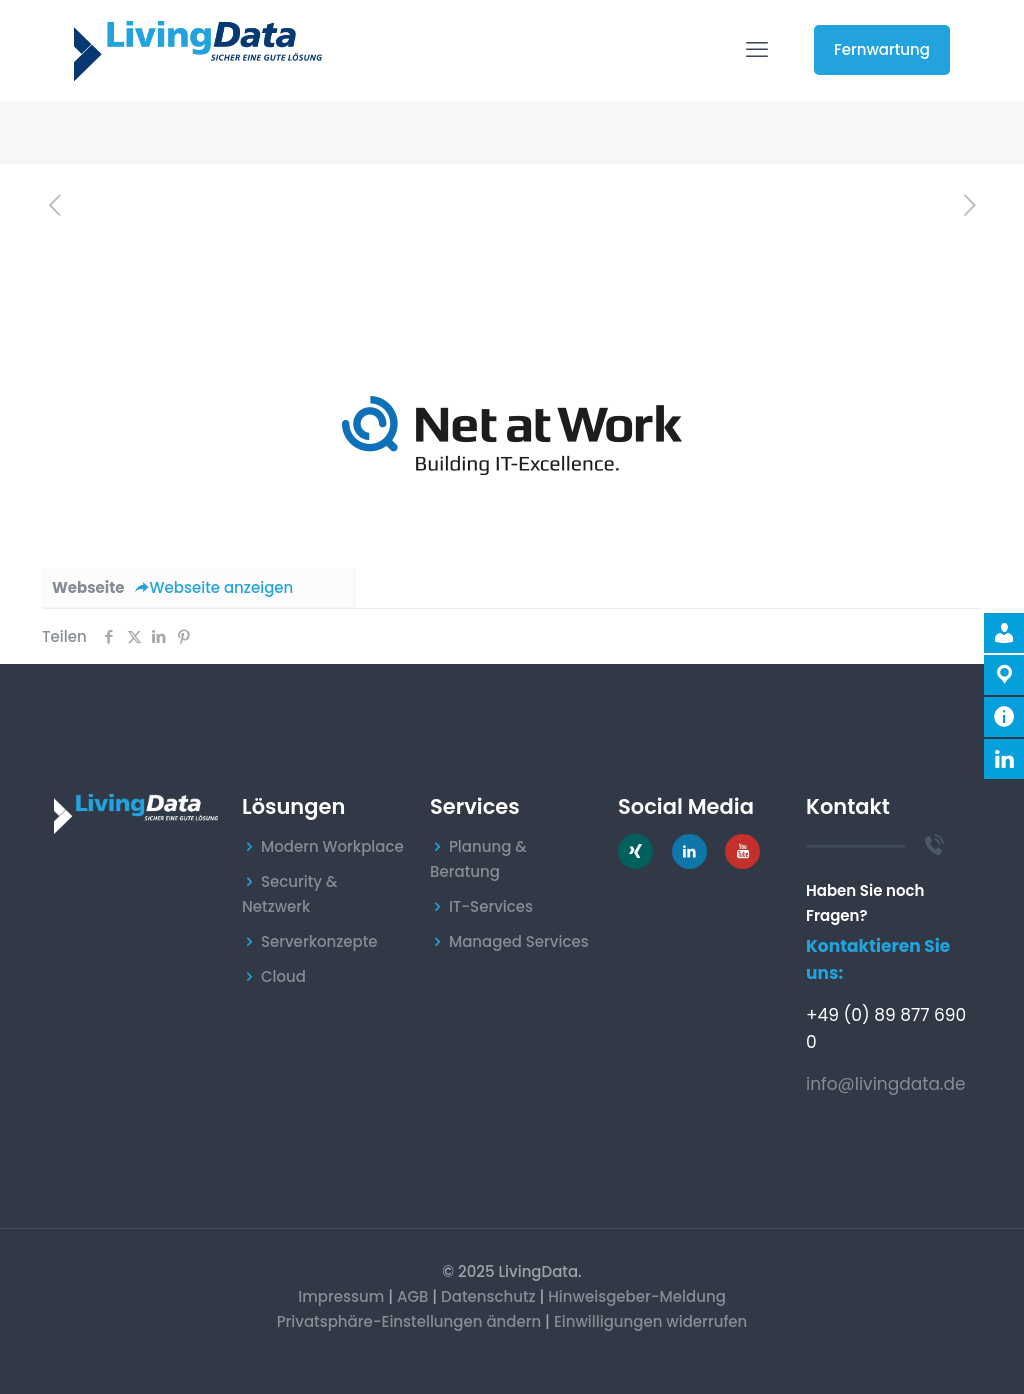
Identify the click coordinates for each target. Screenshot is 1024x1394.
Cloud (283, 976)
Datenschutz (488, 1296)
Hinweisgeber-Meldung (637, 1296)
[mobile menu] (757, 50)
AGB (413, 1296)
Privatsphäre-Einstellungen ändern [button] (409, 1321)
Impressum (341, 1296)
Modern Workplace (332, 846)
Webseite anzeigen (214, 587)
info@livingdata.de (885, 1084)
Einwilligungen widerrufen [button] (650, 1321)
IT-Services (491, 906)
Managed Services (519, 941)
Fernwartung (882, 49)
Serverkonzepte (319, 941)
